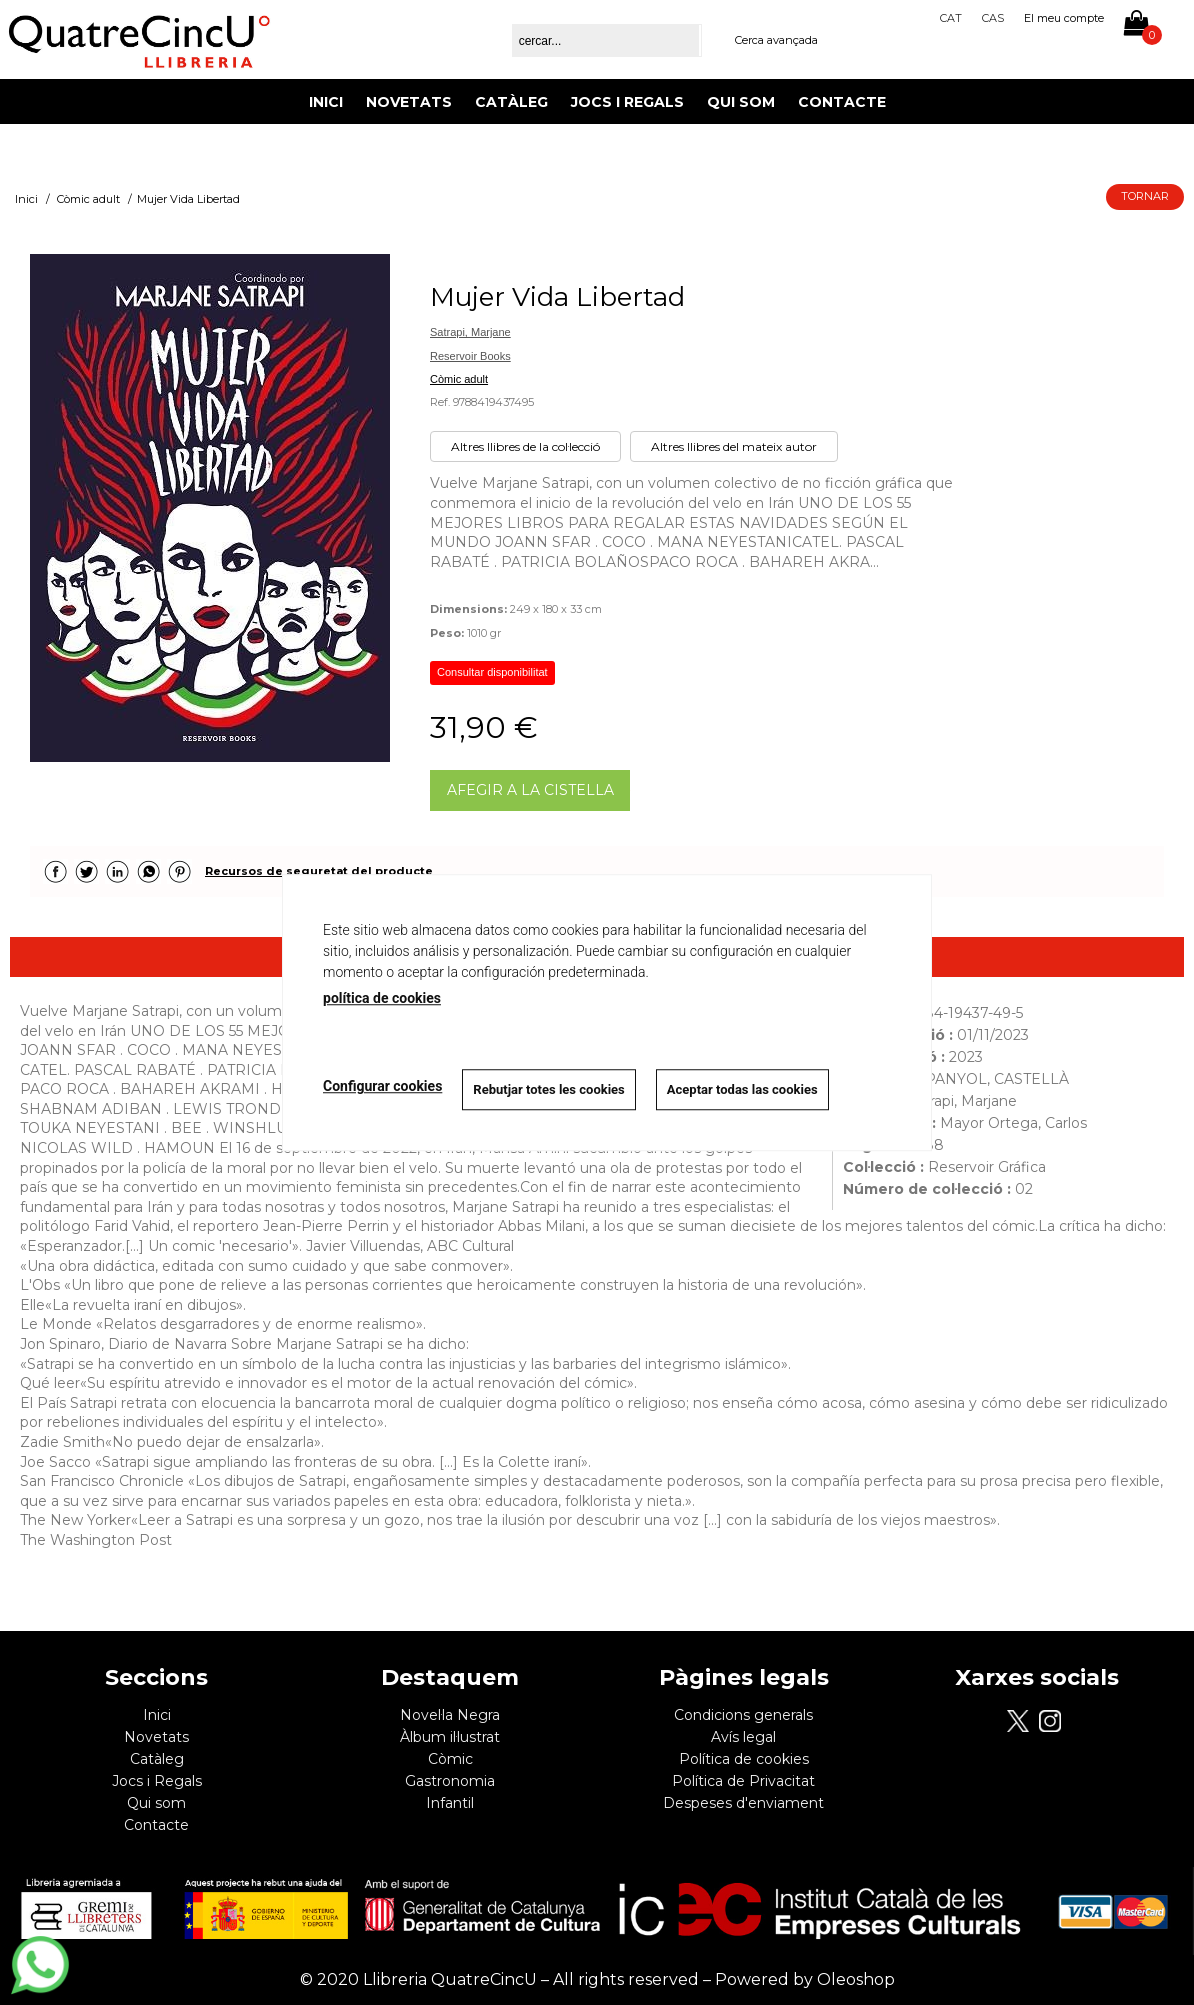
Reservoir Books (470, 356)
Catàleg (511, 102)
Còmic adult (459, 379)
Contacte (842, 102)
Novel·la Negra (450, 1715)
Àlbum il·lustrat (450, 1737)
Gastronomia (450, 1781)
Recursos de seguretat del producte (319, 871)
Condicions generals (743, 1715)
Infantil (450, 1803)
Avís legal (743, 1737)
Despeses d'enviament (743, 1803)
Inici (326, 102)
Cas (993, 18)
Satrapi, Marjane (470, 332)
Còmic (450, 1759)
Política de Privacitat (743, 1781)
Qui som (741, 102)
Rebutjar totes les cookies (548, 1089)
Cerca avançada (776, 40)
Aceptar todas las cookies (742, 1089)
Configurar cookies (382, 1087)
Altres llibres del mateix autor (734, 446)
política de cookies (382, 998)
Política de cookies (744, 1759)
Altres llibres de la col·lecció (525, 446)
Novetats (409, 102)
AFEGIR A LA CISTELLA (530, 790)
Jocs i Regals (627, 102)
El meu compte (1064, 18)
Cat (951, 18)
